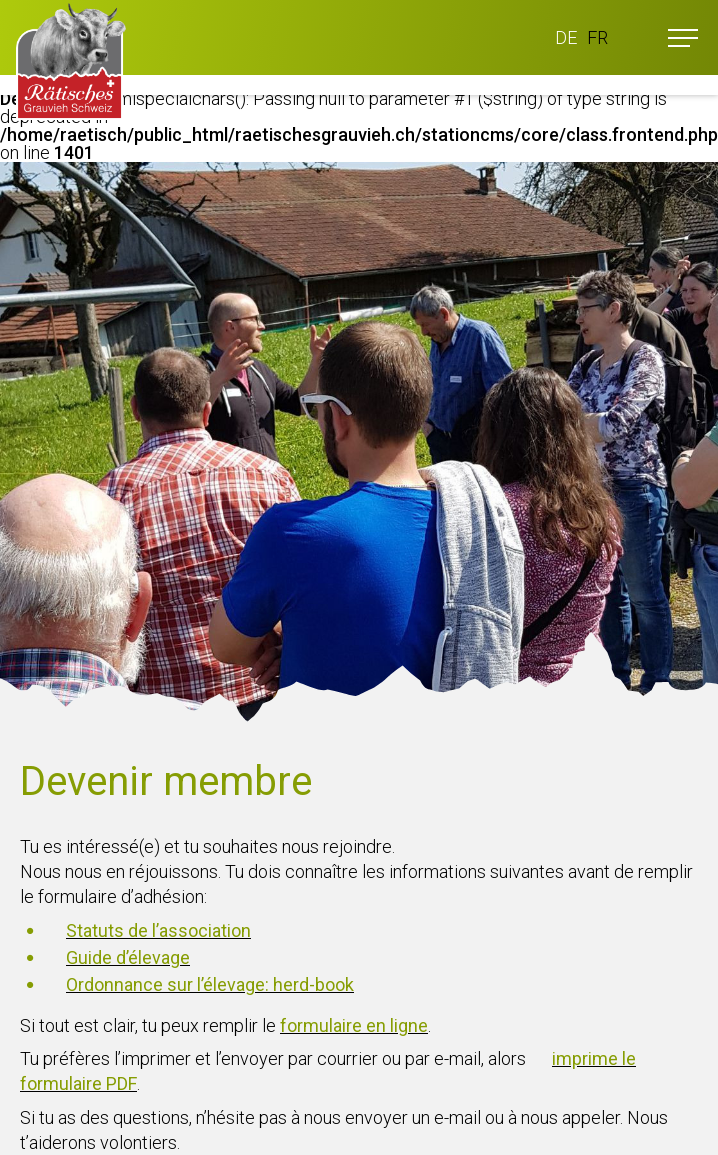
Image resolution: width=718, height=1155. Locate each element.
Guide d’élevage (128, 957)
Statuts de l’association (158, 930)
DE (566, 37)
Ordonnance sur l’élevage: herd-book (210, 984)
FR (597, 37)
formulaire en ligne (354, 1025)
